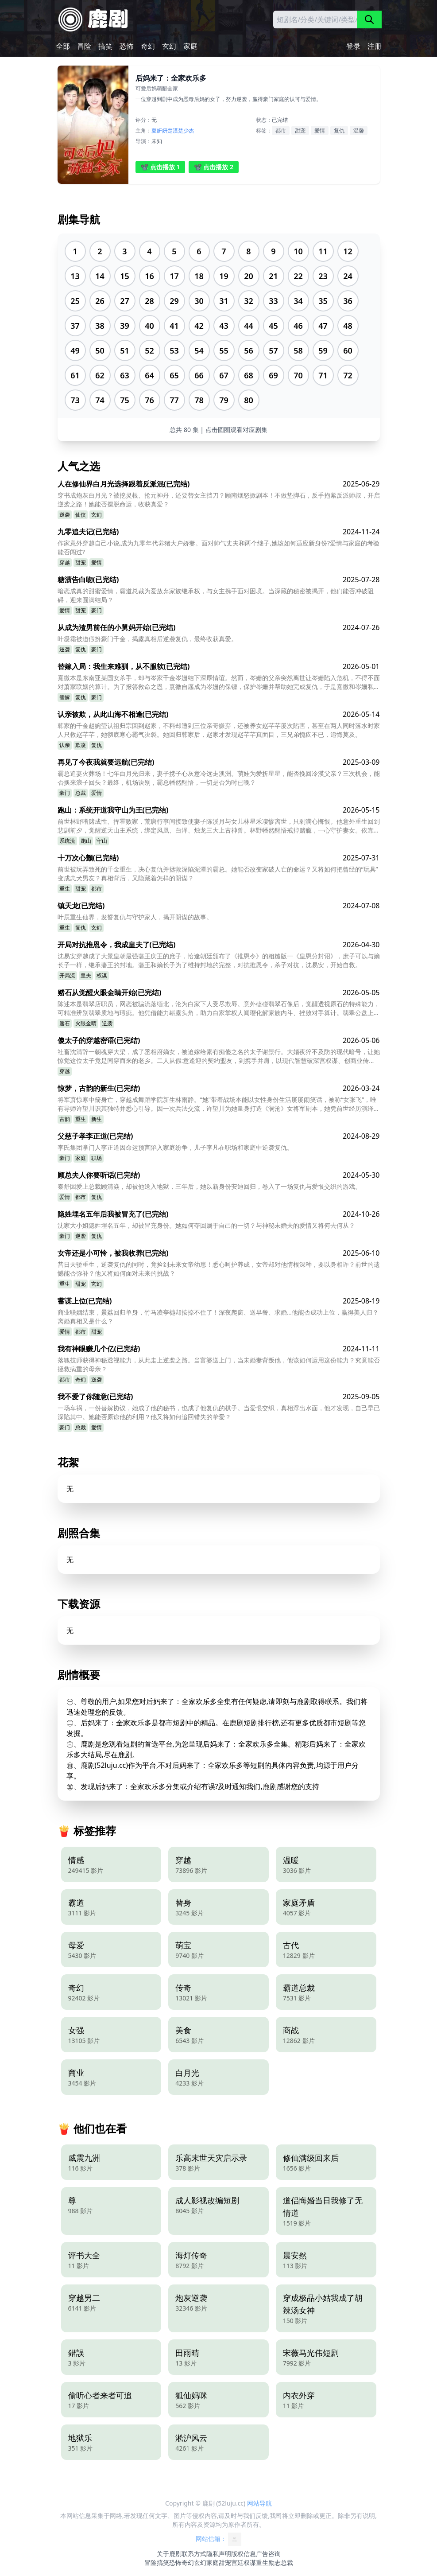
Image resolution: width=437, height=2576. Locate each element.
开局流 (67, 975)
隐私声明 (218, 2553)
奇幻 (148, 46)
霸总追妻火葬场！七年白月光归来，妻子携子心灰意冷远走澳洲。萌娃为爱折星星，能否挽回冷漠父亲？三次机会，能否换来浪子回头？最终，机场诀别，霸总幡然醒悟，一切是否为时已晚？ (219, 777)
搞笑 (105, 46)
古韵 (64, 1119)
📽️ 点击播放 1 (160, 167)
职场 (96, 1158)
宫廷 (237, 2562)
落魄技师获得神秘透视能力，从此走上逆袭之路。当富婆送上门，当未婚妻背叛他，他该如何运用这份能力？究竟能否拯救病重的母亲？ (219, 1364)
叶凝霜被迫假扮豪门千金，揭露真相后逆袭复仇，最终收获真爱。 (147, 638)
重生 (64, 888)
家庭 (190, 46)
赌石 (64, 1023)
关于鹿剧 (169, 2553)
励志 (274, 2562)
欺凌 (80, 745)
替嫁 (64, 697)
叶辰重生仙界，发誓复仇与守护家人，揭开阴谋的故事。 (135, 917)
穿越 (64, 562)
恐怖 (127, 46)
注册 (374, 46)
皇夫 (86, 975)
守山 (102, 840)
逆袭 (64, 514)
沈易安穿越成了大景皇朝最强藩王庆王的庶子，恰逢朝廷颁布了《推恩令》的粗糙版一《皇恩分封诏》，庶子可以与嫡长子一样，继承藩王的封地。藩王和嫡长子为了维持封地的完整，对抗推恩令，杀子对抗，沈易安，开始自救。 (219, 960)
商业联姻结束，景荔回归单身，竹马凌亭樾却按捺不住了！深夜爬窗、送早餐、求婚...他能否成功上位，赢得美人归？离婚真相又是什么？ (218, 1316)
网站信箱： (219, 2539)
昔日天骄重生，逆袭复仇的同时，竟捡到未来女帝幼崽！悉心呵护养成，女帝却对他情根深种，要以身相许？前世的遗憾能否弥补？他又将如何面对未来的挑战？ (219, 1268)
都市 (280, 130)
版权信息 (243, 2553)
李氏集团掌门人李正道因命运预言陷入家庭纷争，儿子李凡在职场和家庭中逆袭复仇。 (175, 1147)
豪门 (96, 610)
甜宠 (300, 130)
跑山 (86, 840)
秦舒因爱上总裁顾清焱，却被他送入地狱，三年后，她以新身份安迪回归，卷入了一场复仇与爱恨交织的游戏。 (209, 1186)
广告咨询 (268, 2553)
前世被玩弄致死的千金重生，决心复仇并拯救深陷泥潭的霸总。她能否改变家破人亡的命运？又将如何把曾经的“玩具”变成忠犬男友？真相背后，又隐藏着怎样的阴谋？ (218, 873)
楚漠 (172, 130)
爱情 (319, 130)
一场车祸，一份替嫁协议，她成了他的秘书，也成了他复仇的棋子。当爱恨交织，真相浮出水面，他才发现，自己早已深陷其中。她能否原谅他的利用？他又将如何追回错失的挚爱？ (219, 1412)
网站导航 (259, 2503)
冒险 (84, 46)
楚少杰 (186, 130)
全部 (63, 46)
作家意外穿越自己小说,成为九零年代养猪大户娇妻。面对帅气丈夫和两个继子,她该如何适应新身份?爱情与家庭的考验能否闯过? (219, 547)
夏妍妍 (159, 130)
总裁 (80, 793)
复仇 (339, 130)
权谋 (102, 975)
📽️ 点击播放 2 (213, 167)
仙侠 (80, 514)
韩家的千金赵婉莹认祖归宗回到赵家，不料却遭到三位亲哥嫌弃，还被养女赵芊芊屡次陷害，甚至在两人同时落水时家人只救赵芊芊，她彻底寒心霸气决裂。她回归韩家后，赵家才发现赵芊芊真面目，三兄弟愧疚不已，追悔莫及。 (219, 730)
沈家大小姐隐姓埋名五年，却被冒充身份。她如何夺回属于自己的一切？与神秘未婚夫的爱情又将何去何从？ (206, 1225)
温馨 (358, 130)
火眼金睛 (86, 1023)
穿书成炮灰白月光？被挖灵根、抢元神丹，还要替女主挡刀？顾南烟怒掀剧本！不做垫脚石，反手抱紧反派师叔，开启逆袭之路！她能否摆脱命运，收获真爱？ (219, 499)
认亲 (64, 745)
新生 (96, 1119)
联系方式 (194, 2553)
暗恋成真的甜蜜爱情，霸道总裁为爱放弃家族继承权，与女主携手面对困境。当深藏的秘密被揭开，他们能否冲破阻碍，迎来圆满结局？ (216, 595)
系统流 (67, 840)
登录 (353, 46)
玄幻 (169, 46)
